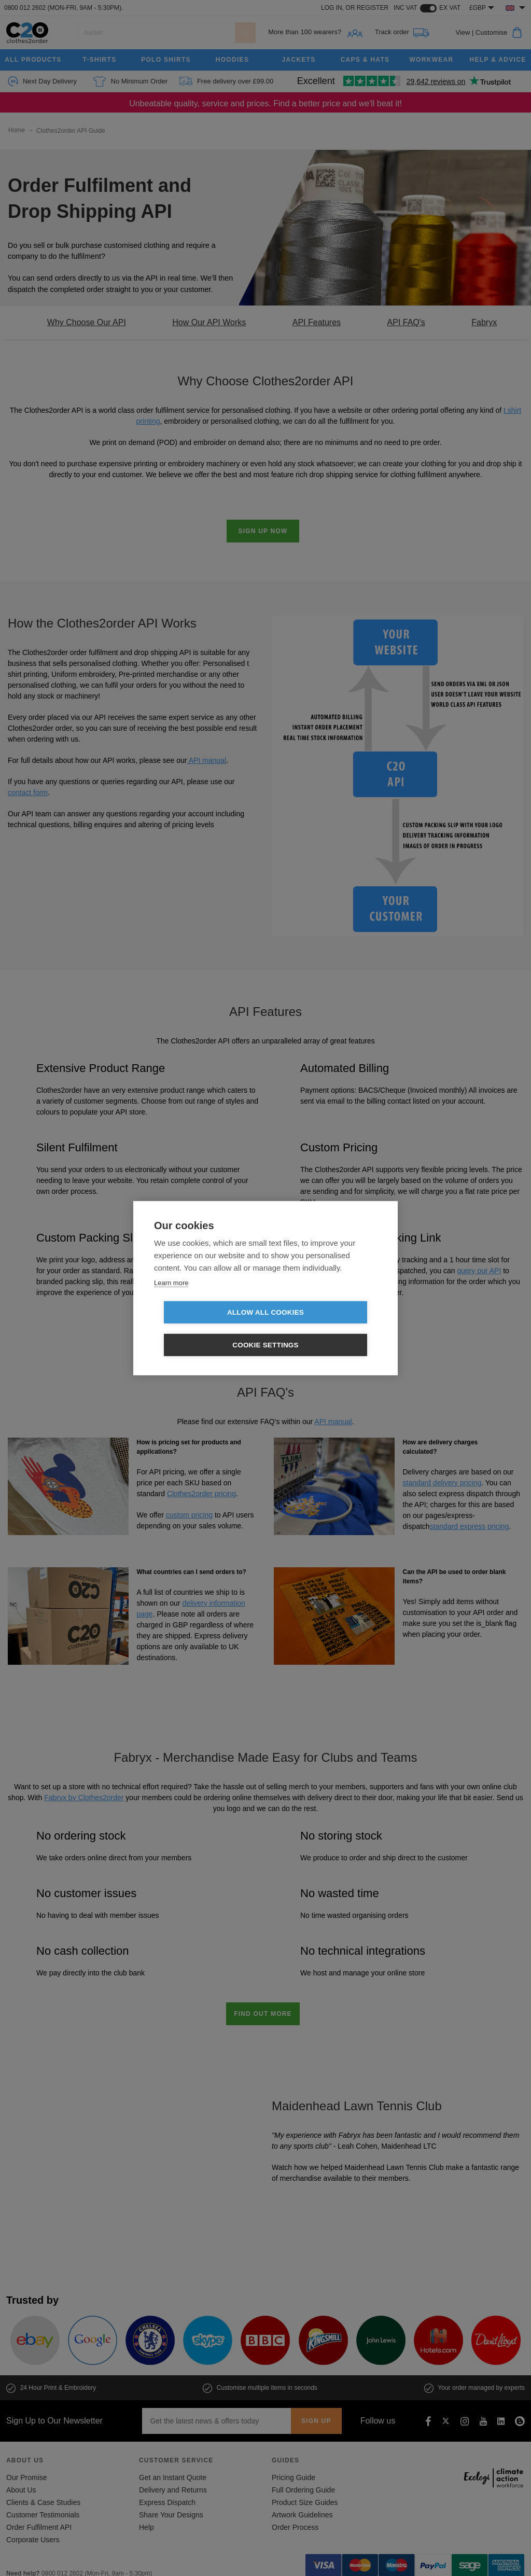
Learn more (171, 1299)
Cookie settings (325, 1329)
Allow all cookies (205, 1329)
